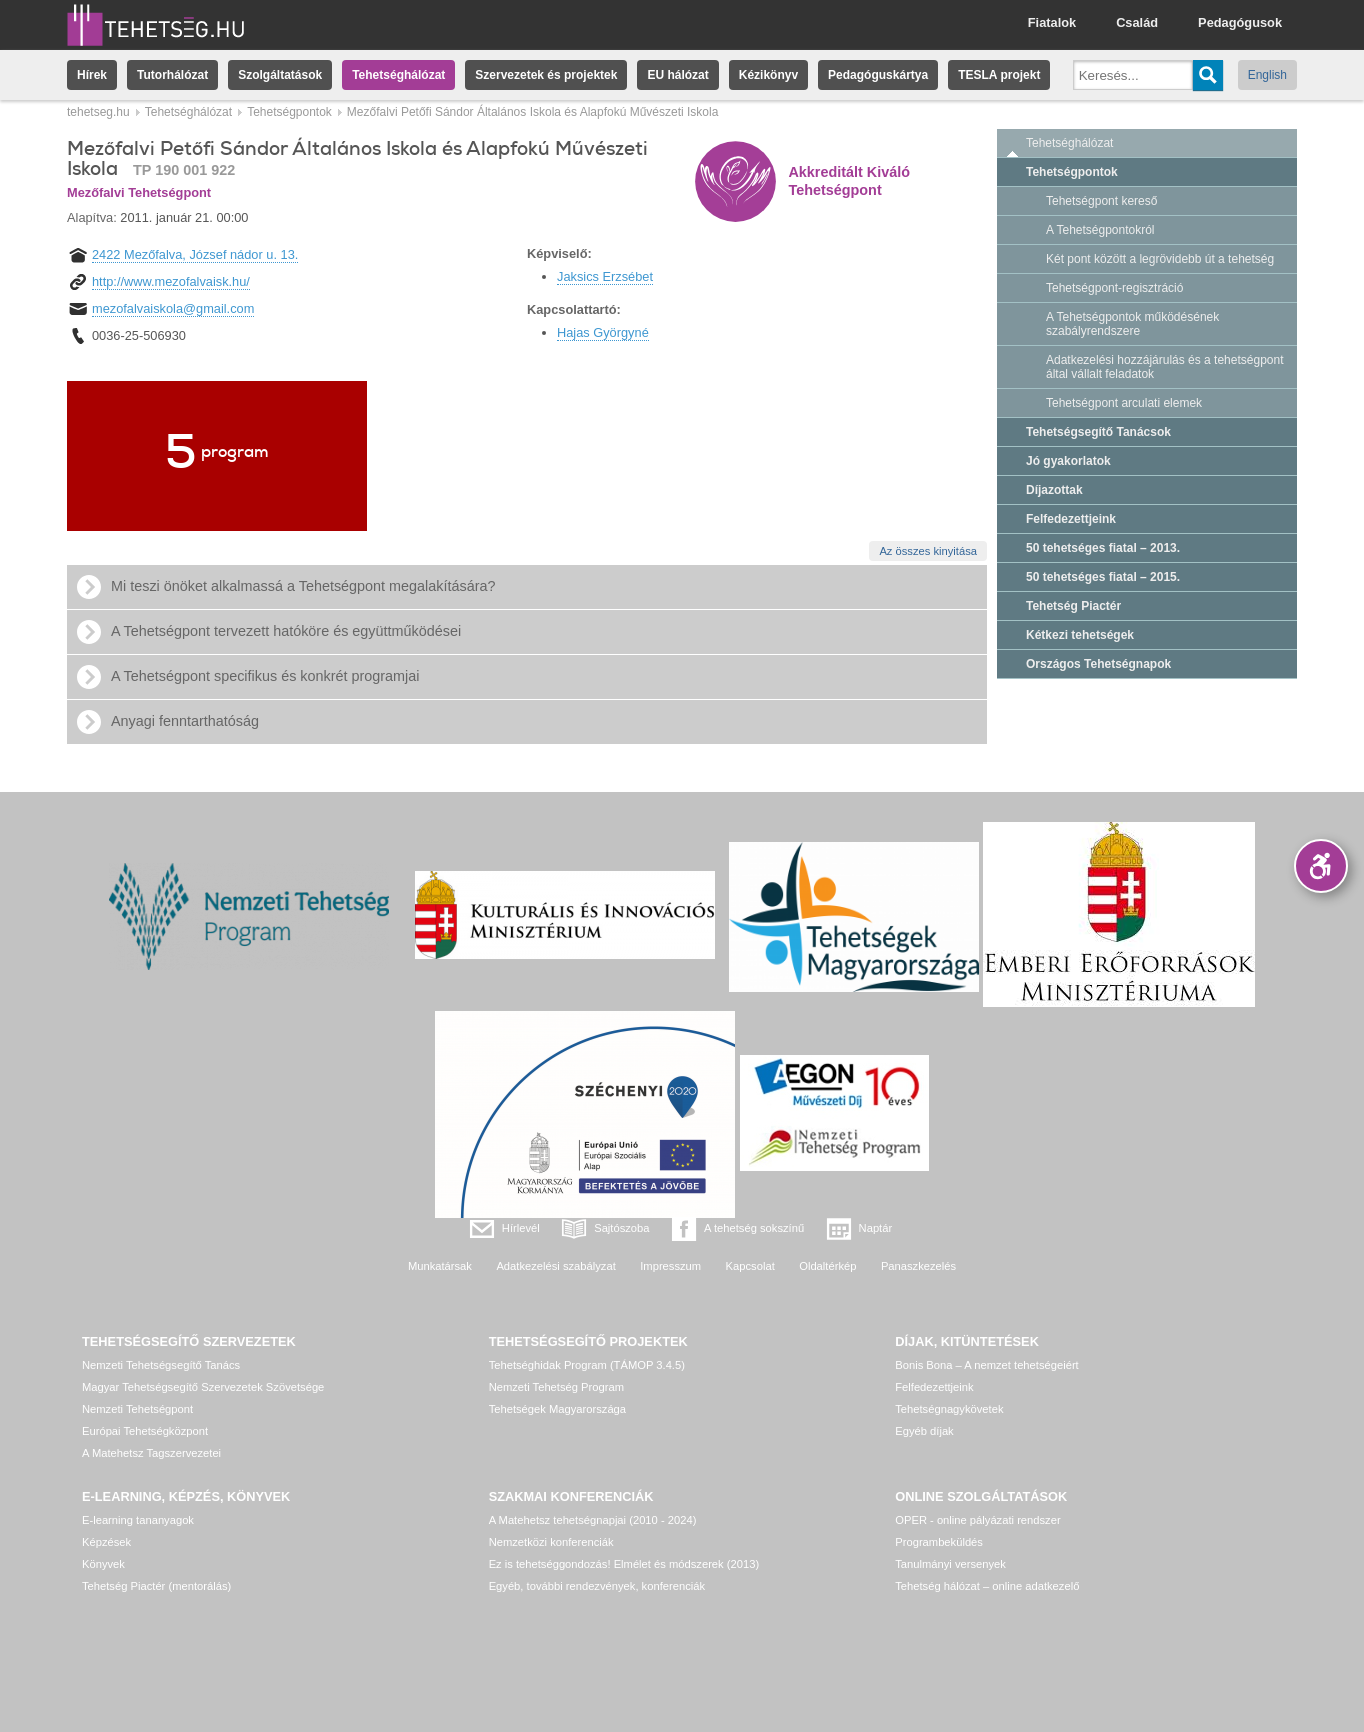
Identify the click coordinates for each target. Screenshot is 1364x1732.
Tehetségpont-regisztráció (1114, 288)
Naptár (876, 1228)
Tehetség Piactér (1073, 606)
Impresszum (670, 1266)
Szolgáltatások (280, 75)
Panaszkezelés (918, 1266)
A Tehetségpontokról (1100, 230)
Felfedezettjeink (1071, 519)
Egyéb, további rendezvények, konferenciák (597, 1586)
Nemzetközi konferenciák (551, 1542)
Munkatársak (440, 1266)
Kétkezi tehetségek (1080, 635)
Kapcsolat (750, 1266)
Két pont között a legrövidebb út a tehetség (1160, 259)
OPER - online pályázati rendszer (977, 1520)
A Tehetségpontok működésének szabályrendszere (1132, 324)
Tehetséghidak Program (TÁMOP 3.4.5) (587, 1365)
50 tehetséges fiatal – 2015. (1103, 577)
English (1267, 75)
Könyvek (103, 1564)
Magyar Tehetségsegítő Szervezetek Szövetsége (203, 1387)
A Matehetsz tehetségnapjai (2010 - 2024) (593, 1520)
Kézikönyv (768, 75)
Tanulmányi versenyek (950, 1564)
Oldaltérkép (827, 1266)
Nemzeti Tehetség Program (556, 1387)
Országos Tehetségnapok (1098, 664)
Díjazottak (1054, 490)
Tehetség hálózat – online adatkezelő (987, 1586)
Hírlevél (521, 1228)
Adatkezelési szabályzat (555, 1266)
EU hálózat (677, 75)
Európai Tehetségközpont (145, 1431)
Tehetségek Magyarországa (557, 1409)
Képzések (106, 1542)
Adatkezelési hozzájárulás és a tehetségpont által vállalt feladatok (1165, 367)
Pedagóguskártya (878, 75)
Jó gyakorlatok (1068, 461)
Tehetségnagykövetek (949, 1409)
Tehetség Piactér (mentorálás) (156, 1586)
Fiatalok (1052, 22)
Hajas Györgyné (603, 332)
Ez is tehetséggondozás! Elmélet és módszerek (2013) (624, 1564)
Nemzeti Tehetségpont (137, 1409)
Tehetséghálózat (398, 75)
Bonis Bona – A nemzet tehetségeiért (986, 1365)
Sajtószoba (621, 1228)
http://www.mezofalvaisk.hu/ (171, 281)
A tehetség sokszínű (754, 1228)
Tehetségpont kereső (1101, 201)
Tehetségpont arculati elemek (1124, 403)
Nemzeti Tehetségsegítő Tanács (161, 1365)
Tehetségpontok (289, 112)
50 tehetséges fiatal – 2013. (1103, 548)
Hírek (92, 75)
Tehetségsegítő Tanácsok (1098, 432)
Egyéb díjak (924, 1431)
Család (1137, 22)
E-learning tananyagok (138, 1520)
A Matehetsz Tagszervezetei (151, 1453)
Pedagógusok (1240, 22)
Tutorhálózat (172, 75)
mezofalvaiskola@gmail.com (173, 308)
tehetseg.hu (98, 112)
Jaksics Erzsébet (605, 276)
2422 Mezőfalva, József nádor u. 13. (195, 254)
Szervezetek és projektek (546, 75)
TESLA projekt (999, 75)
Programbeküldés (939, 1542)
